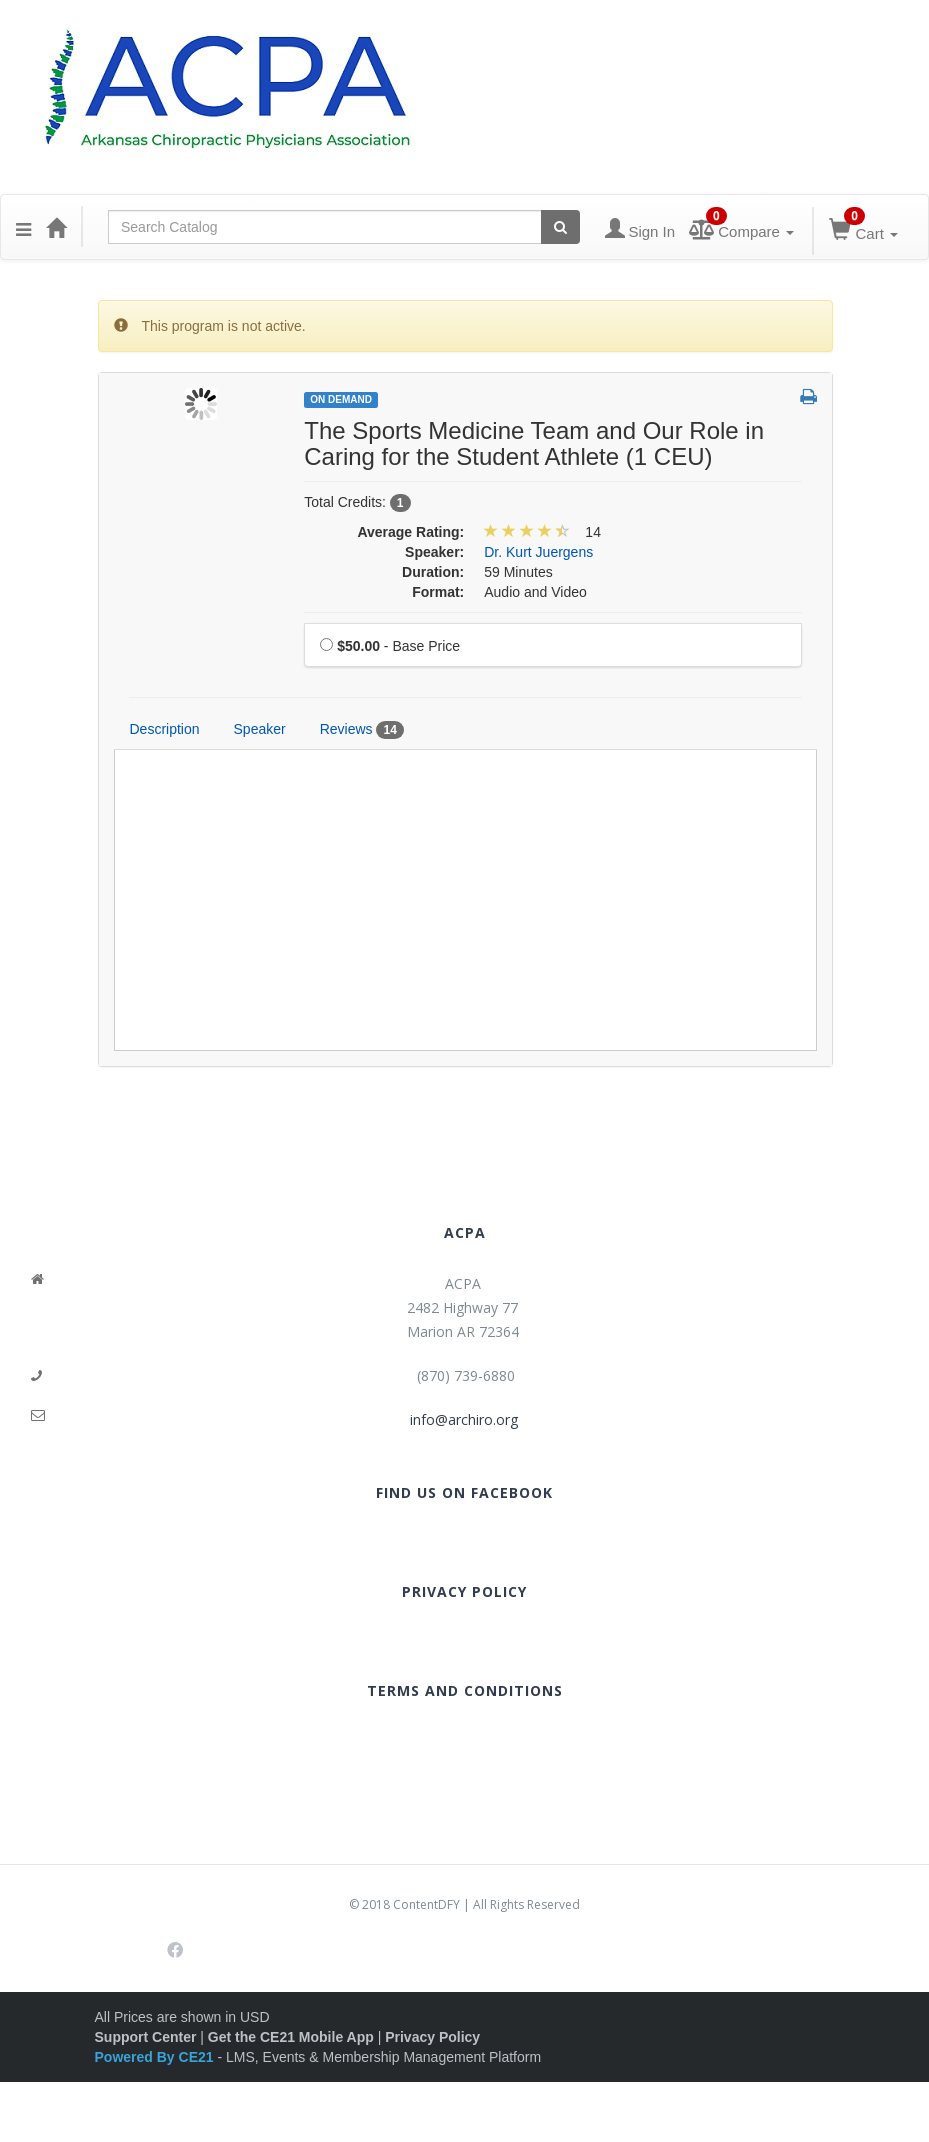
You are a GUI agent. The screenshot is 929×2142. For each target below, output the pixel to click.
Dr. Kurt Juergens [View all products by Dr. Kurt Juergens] (538, 552)
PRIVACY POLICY (464, 1591)
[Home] (56, 227)
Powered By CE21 (156, 2057)
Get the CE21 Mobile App (291, 2037)
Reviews (362, 730)
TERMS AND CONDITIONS (465, 1690)
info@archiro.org (464, 1419)
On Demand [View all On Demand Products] (341, 399)
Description (165, 729)
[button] (23, 227)
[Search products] (560, 227)
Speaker (260, 729)
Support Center (146, 2037)
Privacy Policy (432, 2037)
